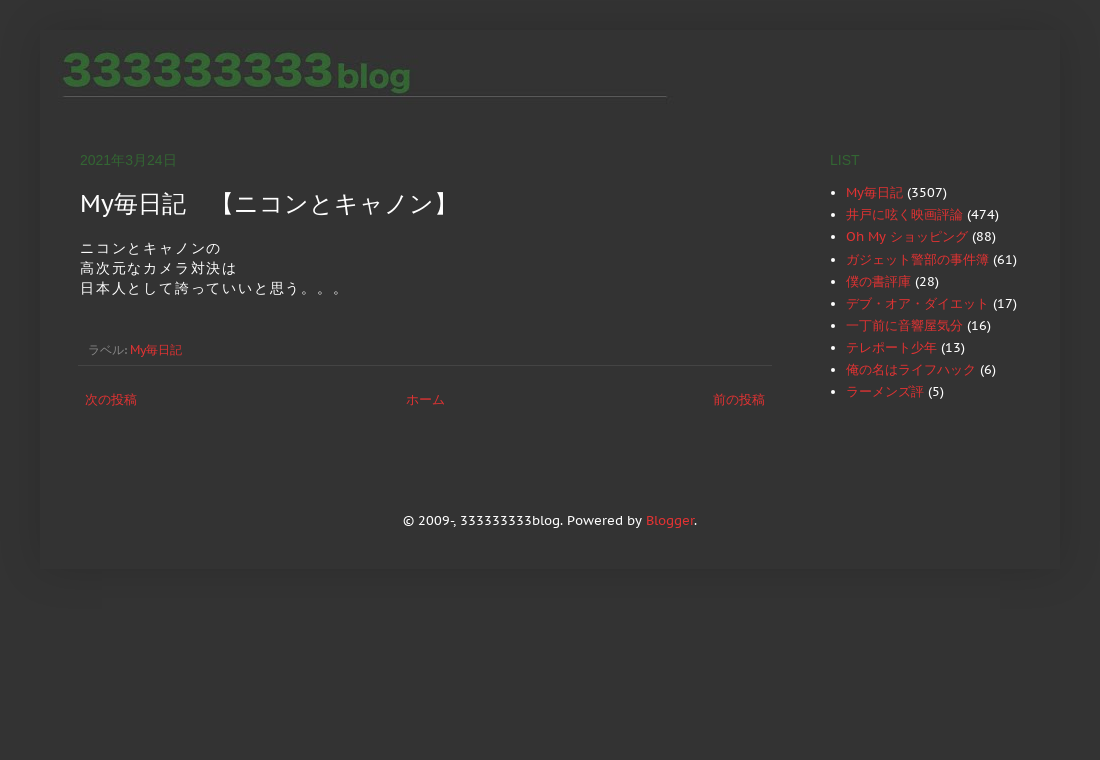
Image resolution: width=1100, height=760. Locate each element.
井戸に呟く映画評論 (904, 214)
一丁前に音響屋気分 (904, 325)
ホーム (425, 399)
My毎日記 (156, 349)
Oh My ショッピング (907, 236)
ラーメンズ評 (885, 391)
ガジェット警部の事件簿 (917, 259)
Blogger (670, 520)
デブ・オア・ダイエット (917, 303)
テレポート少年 (891, 347)
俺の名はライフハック (911, 369)
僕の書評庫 (878, 281)
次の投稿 (111, 399)
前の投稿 (739, 399)
